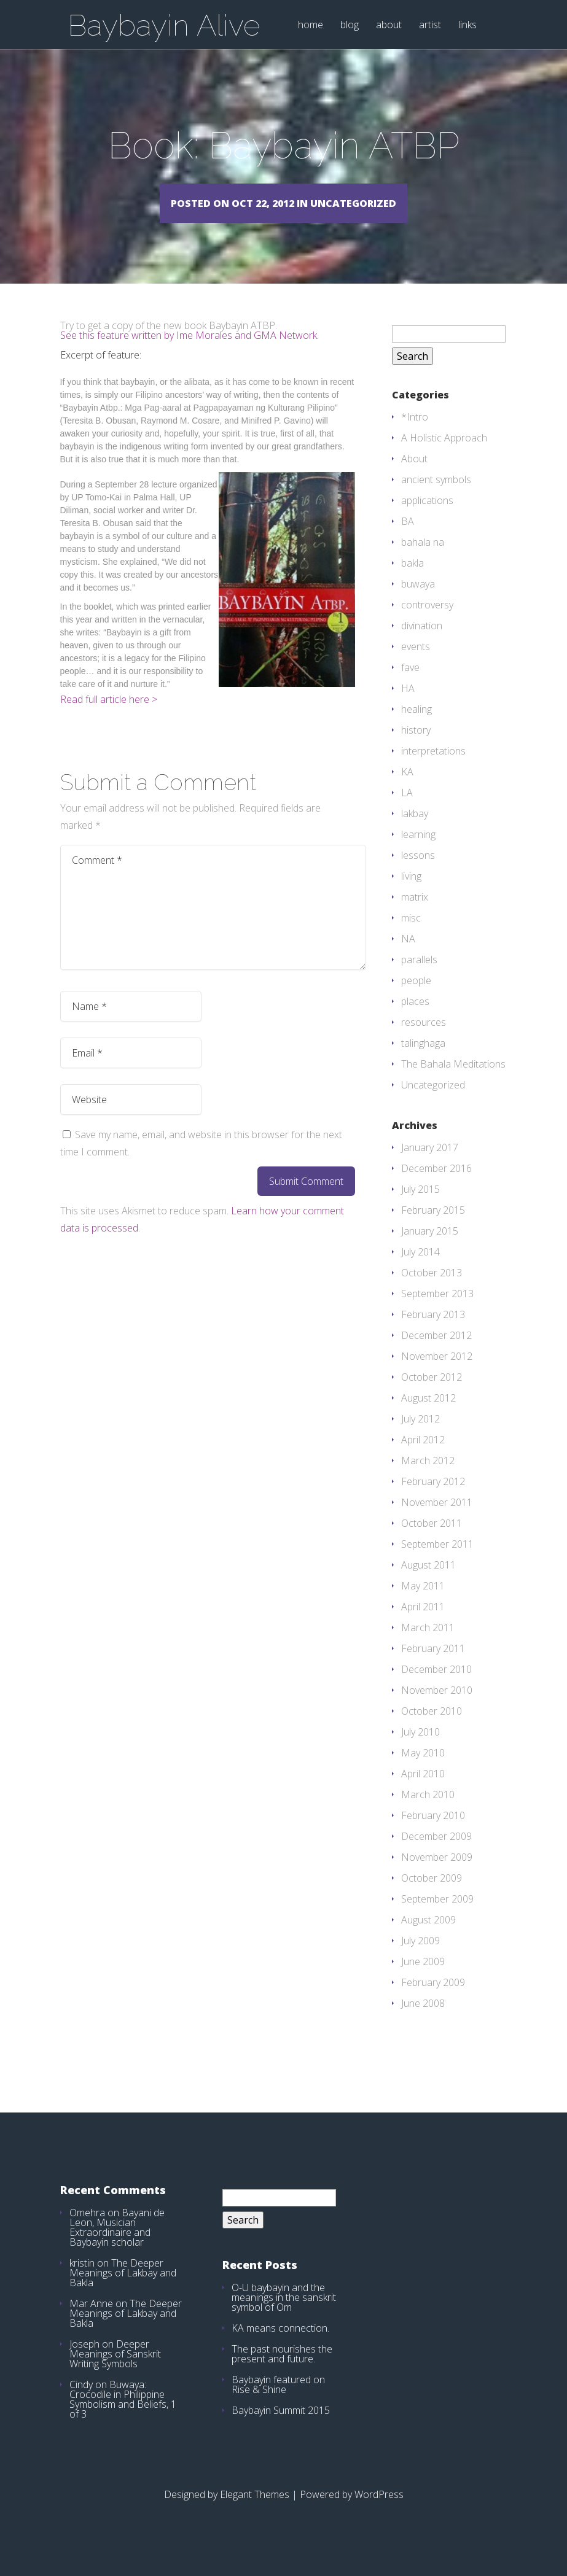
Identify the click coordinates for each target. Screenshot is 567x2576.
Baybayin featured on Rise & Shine (278, 2402)
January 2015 (429, 1248)
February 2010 (433, 1833)
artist (430, 25)
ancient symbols (436, 497)
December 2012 (436, 1353)
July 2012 (420, 1436)
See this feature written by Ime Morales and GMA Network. (189, 353)
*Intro (414, 434)
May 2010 (423, 1770)
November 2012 (436, 1374)
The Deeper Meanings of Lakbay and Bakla (122, 2290)
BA (407, 539)
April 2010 (423, 1791)
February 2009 (433, 2000)
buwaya (418, 601)
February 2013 (433, 1332)
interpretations (433, 768)
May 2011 (423, 1603)
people (416, 998)
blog (349, 25)
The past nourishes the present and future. (282, 2371)
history (416, 748)
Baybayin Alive (164, 25)
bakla (412, 581)
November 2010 (436, 1708)
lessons (418, 873)
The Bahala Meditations (453, 1081)
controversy (427, 622)
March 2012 (428, 1478)
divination (421, 643)
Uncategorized (433, 1102)
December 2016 (436, 1186)
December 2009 (436, 1854)
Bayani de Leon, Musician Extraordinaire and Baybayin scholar (117, 2245)
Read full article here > (108, 717)
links (467, 25)
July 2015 (420, 1207)
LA (407, 810)
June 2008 (423, 2021)
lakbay (414, 831)
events (415, 664)
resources (423, 1040)
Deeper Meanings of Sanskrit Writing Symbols (115, 2371)
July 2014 (420, 1269)
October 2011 (431, 1541)
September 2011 (437, 1562)
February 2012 (433, 1499)
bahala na (422, 560)
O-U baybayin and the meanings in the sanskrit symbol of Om (284, 2315)
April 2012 (423, 1457)
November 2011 (436, 1520)
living (411, 894)
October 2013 (431, 1290)
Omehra (87, 2230)
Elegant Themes (254, 2512)
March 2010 (428, 1812)
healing (416, 727)
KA (407, 789)
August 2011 (428, 1582)
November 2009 (436, 1875)
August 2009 (428, 1937)
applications (427, 518)
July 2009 (420, 1958)
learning (418, 852)
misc (411, 935)
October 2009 (431, 1896)
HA (408, 706)
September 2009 (437, 1916)
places (415, 1019)
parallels (419, 977)
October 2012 (431, 1395)
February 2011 (433, 1666)
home (310, 25)
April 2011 (423, 1624)
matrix (414, 914)
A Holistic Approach (444, 455)
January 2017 (429, 1165)
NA (408, 956)
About (414, 476)
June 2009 (423, 1979)
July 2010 (420, 1749)
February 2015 (433, 1228)
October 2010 (431, 1729)
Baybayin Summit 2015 (281, 2428)
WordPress (379, 2512)
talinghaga (423, 1061)
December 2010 (436, 1687)
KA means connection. (280, 2346)
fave (410, 685)
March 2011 (428, 1645)
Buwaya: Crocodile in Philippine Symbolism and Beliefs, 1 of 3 (122, 2417)
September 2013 (437, 1311)
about (389, 25)
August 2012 (428, 1415)
